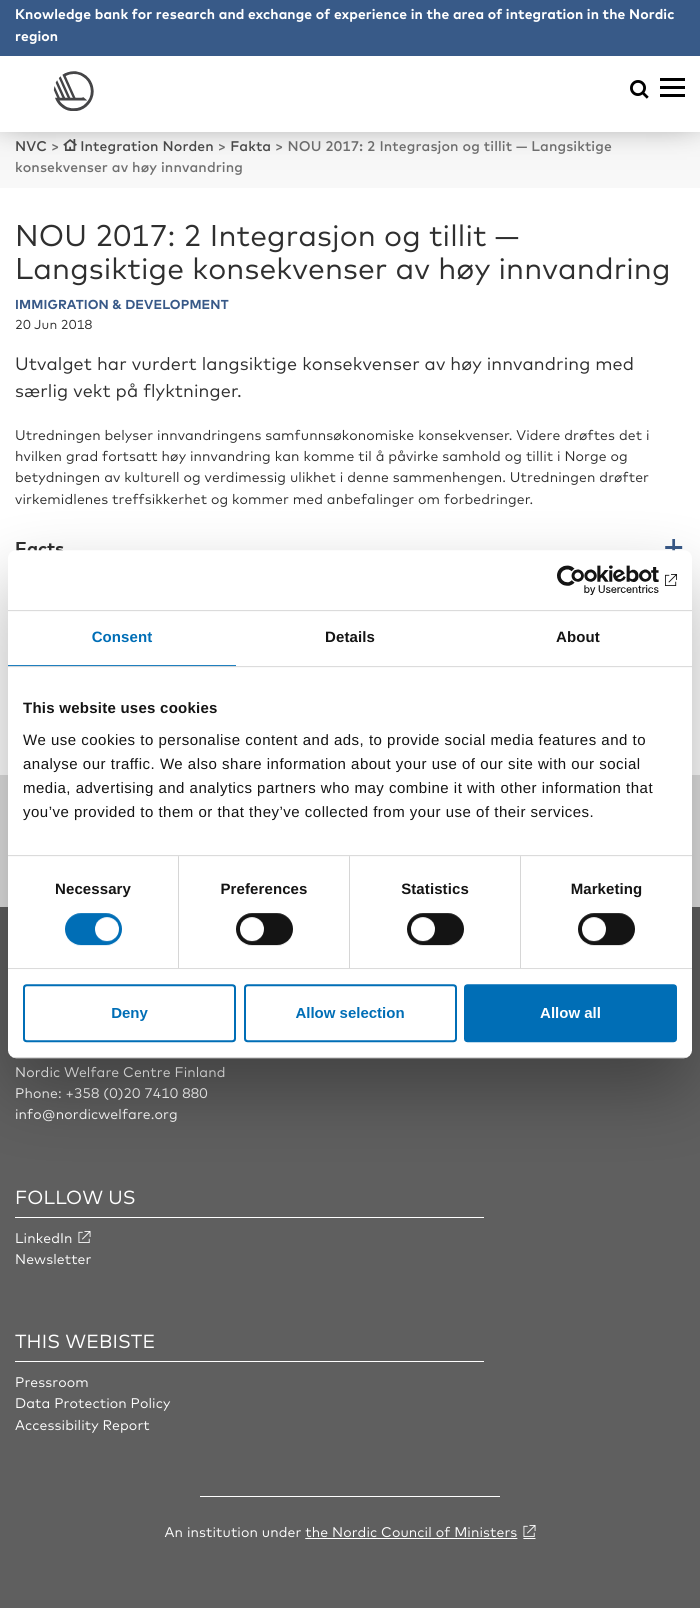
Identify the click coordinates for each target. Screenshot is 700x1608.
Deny (129, 1012)
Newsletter (53, 1259)
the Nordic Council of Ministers (411, 1532)
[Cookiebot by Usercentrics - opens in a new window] (589, 580)
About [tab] (578, 637)
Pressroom (52, 1382)
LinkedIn (44, 1238)
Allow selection (349, 1012)
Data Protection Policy (92, 1403)
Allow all (570, 1012)
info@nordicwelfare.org (96, 1114)
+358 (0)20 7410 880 (136, 1093)
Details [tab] (350, 637)
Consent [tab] (122, 637)
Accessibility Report (82, 1425)
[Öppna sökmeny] (639, 90)
